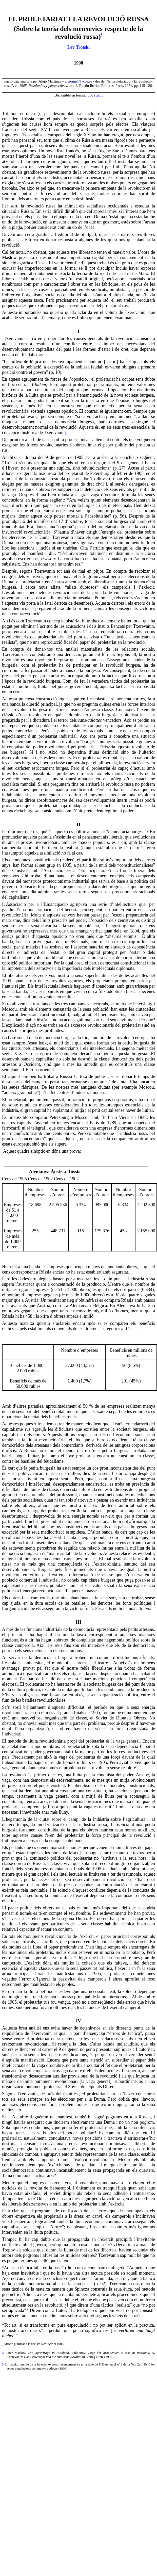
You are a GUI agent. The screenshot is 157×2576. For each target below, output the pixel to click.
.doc (90, 95)
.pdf (99, 95)
